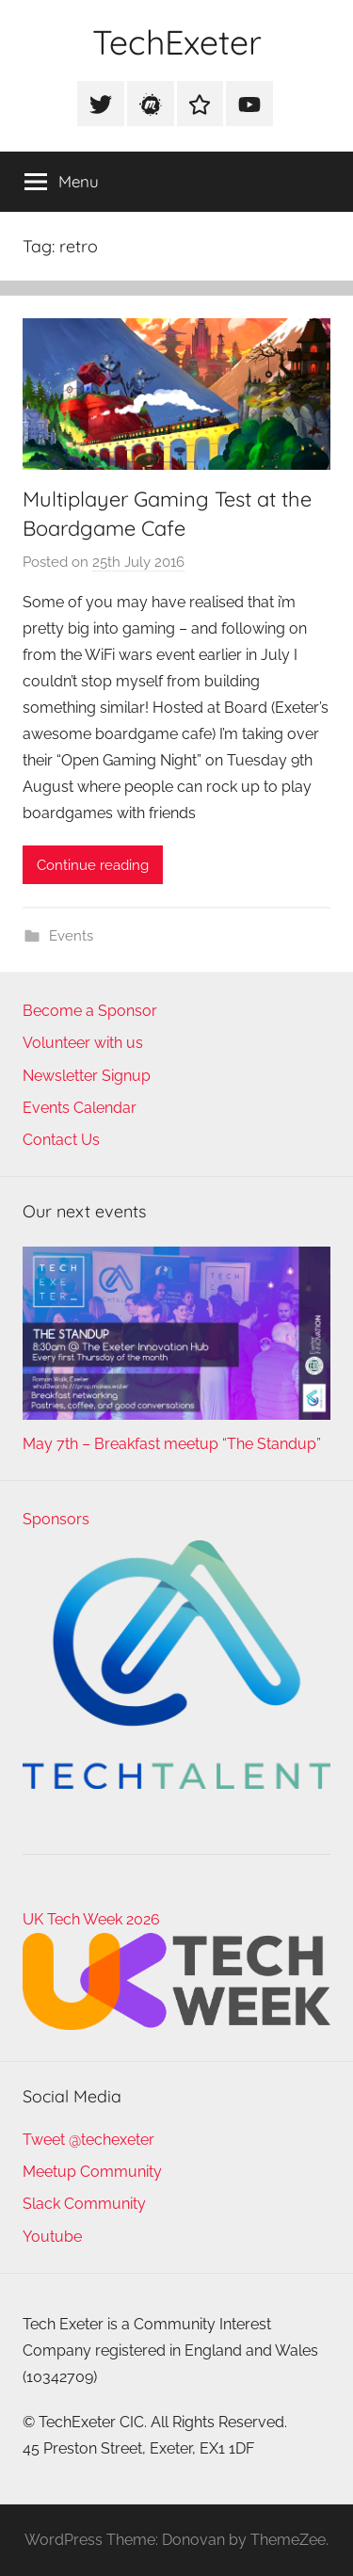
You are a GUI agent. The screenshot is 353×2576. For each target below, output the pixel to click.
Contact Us (61, 1140)
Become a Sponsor (90, 1011)
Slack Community (84, 2204)
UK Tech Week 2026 (91, 1919)
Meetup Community (92, 2172)
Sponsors (56, 1519)
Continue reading (93, 865)
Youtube (52, 2237)
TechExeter (177, 42)
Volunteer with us (83, 1043)
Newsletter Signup (87, 1076)
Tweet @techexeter (88, 2140)
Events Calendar (79, 1108)
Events (71, 935)
